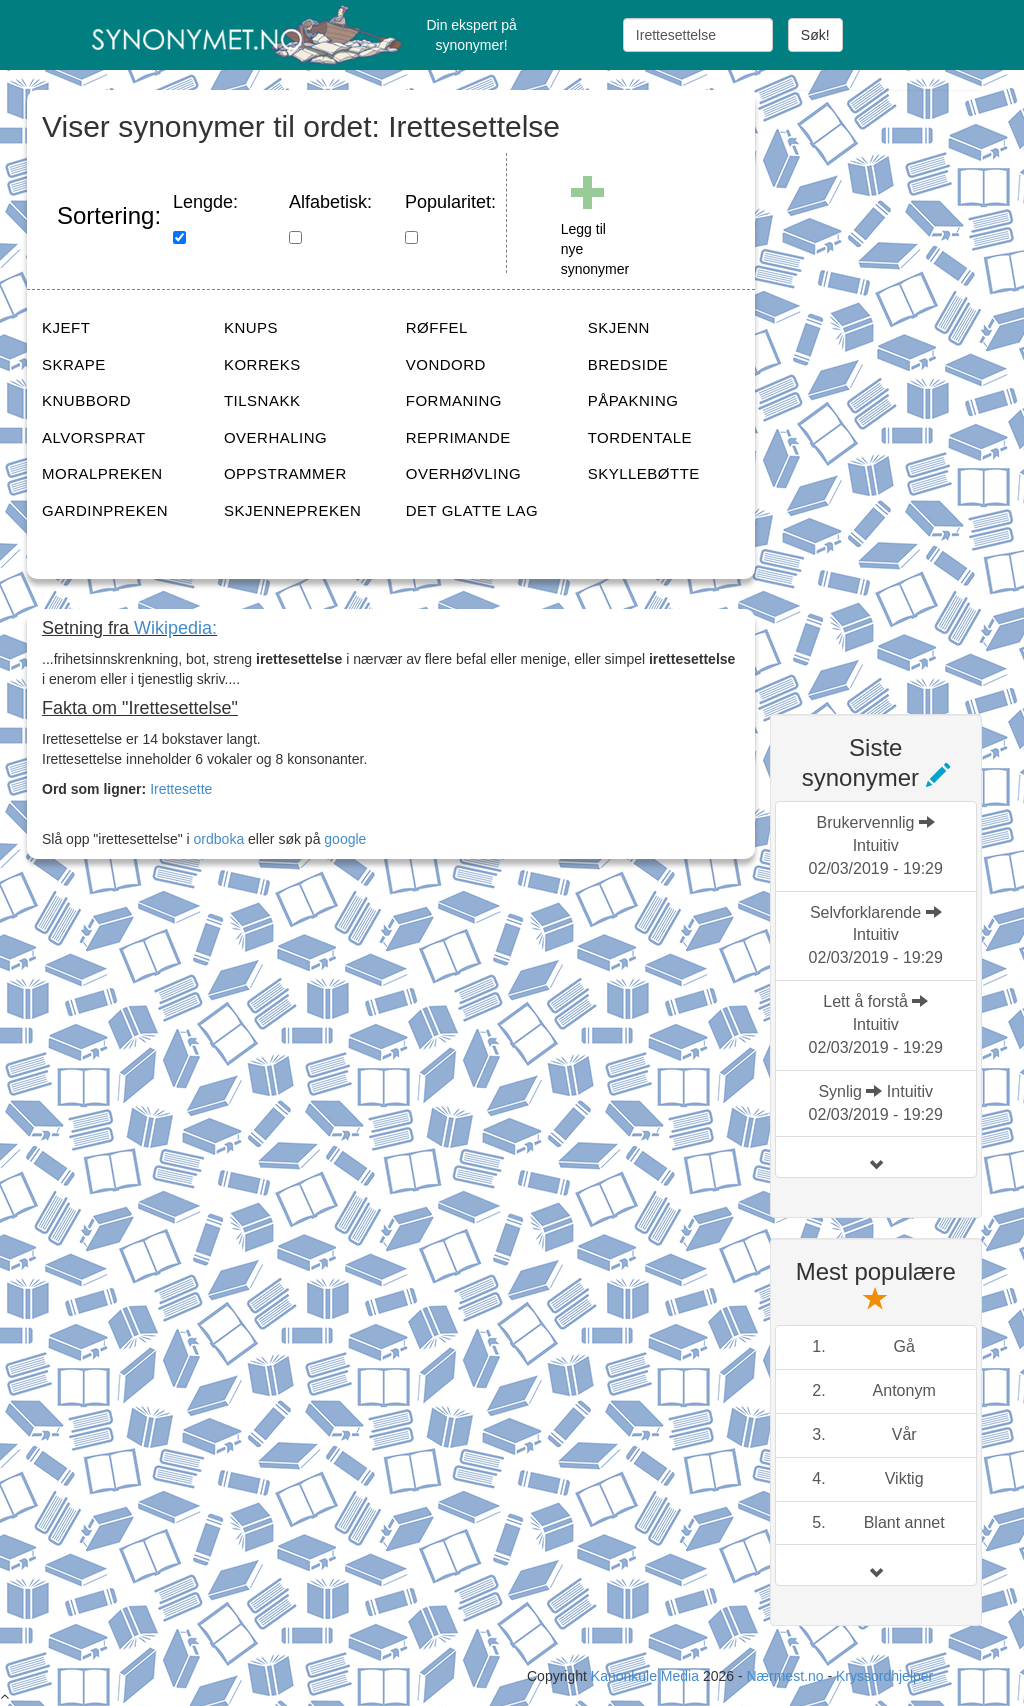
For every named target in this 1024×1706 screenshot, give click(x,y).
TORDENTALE (640, 437)
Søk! (815, 35)
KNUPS (251, 327)
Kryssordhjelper (884, 1676)
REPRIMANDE (458, 437)
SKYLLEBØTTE (644, 473)
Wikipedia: (175, 628)
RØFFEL (437, 327)
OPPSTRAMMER (285, 473)
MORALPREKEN (102, 473)
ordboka (217, 839)
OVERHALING (275, 437)
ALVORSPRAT (94, 437)
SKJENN (619, 327)
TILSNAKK (262, 400)
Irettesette (181, 789)
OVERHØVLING (464, 473)
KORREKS (262, 364)
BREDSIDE (628, 364)
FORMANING (454, 400)
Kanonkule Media (647, 1676)
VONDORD (446, 364)
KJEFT (66, 327)
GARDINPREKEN (105, 510)
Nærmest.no (784, 1676)
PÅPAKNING (633, 400)
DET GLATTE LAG (472, 510)
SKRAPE (74, 364)
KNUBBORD (86, 400)
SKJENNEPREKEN (292, 510)
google (345, 839)
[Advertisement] (897, 390)
